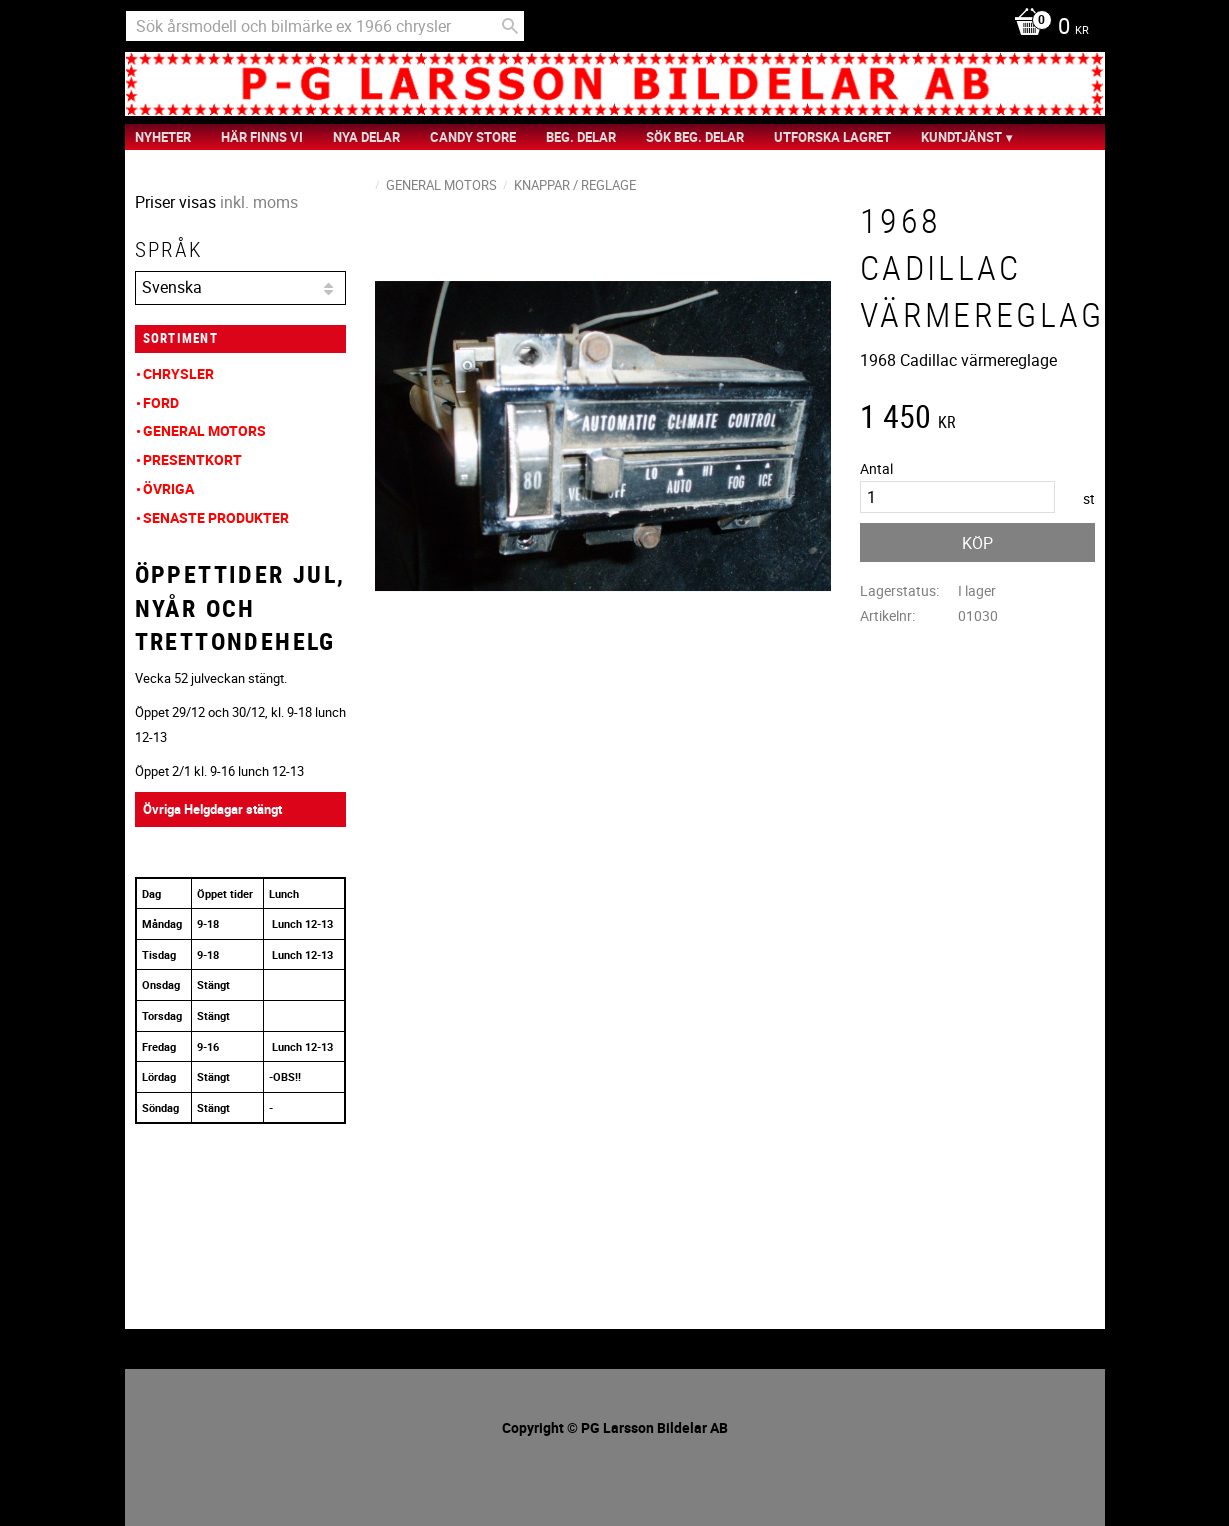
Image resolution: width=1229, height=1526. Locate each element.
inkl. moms (259, 202)
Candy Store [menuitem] (473, 137)
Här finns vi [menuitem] (262, 137)
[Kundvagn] (1046, 28)
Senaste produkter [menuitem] (216, 517)
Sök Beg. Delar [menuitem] (695, 137)
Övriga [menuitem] (168, 488)
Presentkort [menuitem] (192, 459)
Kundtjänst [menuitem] (961, 137)
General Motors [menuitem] (204, 430)
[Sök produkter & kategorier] (325, 26)
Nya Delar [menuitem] (366, 137)
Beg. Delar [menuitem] (581, 137)
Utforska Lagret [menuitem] (832, 137)
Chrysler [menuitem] (178, 373)
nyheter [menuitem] (163, 137)
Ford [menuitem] (161, 402)
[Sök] (510, 26)
